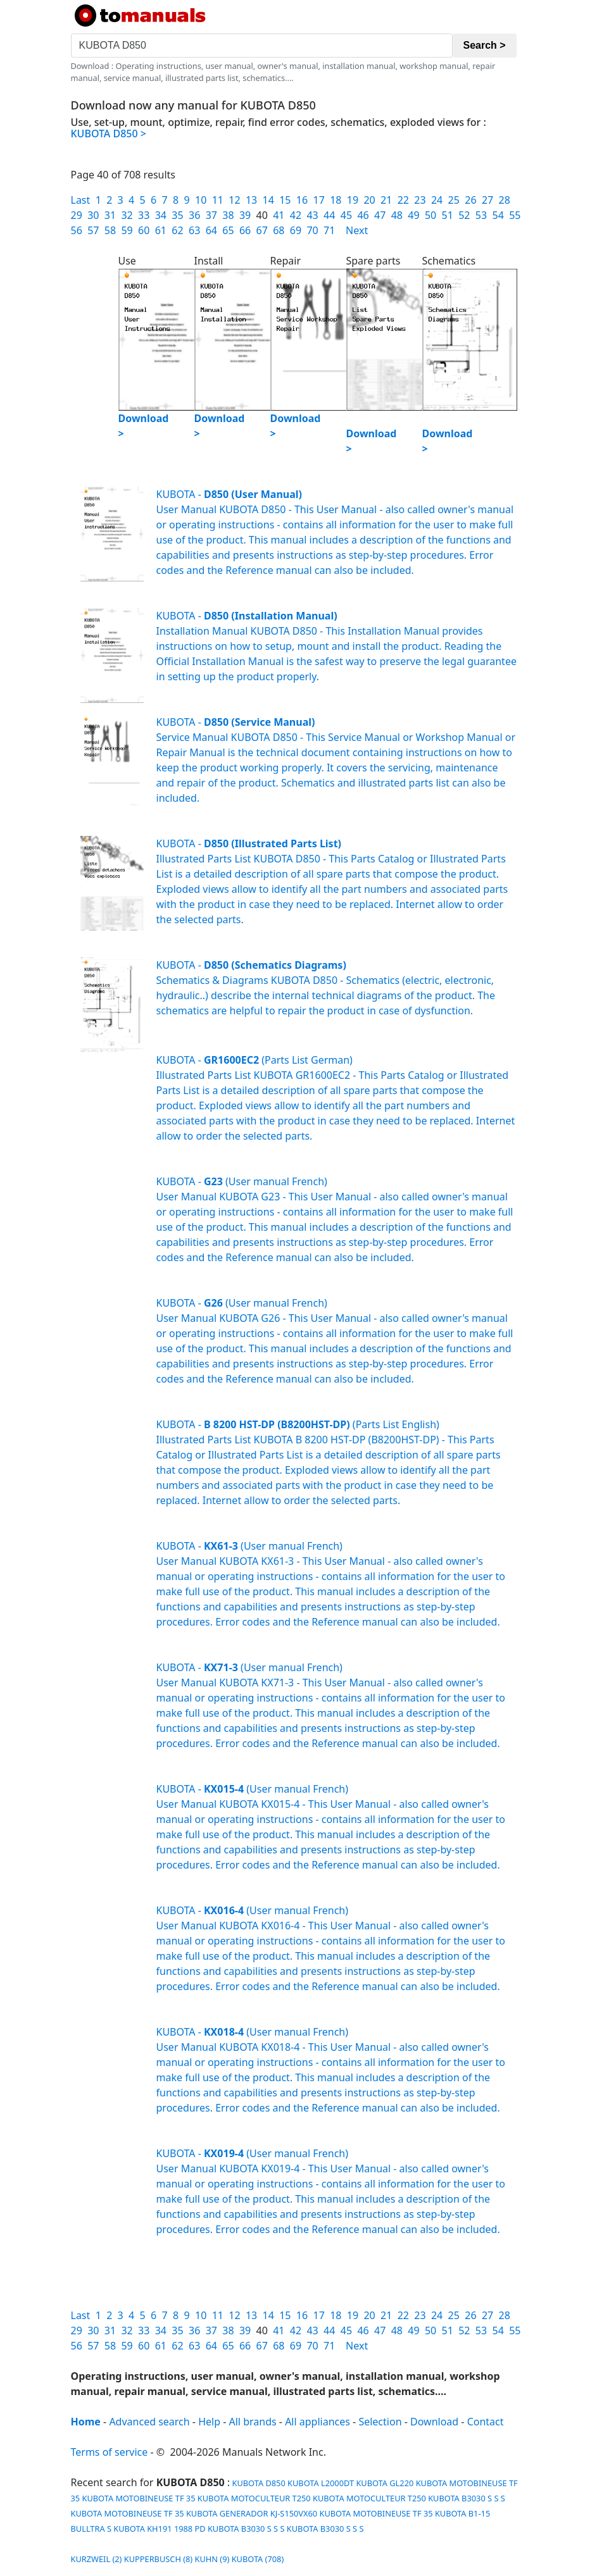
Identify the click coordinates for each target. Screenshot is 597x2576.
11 (217, 200)
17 (318, 200)
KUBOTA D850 (258, 2483)
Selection (379, 2422)
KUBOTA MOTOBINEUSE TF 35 (138, 2498)
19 (352, 200)
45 (346, 215)
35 (177, 215)
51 (447, 215)
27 (487, 200)
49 (413, 215)
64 (211, 230)
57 (93, 230)
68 (278, 230)
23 (419, 200)
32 (126, 215)
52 (464, 215)
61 (161, 230)
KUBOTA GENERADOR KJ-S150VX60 (251, 2513)
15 (285, 200)
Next (357, 230)
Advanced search (149, 2422)
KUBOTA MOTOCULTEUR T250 (254, 2498)
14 (268, 200)
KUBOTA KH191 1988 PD (159, 2528)
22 (403, 200)
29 (76, 215)
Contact (485, 2422)
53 (481, 215)
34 (161, 215)
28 (504, 200)
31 (110, 215)
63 (194, 230)
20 (369, 200)
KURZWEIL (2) (96, 2559)
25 (454, 200)
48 (397, 215)
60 (143, 230)
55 (514, 215)
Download (434, 2422)
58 (110, 230)
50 (430, 215)
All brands (253, 2422)
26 (470, 200)
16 (302, 200)
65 (228, 230)
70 (312, 230)
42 (295, 215)
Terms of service (109, 2452)
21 (386, 200)
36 (194, 215)
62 (177, 230)
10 (200, 200)
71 (329, 230)
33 (143, 215)
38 (228, 215)
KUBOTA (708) (258, 2559)
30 (93, 215)
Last (81, 200)
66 (245, 230)
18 (335, 200)
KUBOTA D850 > (108, 133)
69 (295, 230)
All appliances (317, 2422)
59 (126, 230)
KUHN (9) (212, 2559)
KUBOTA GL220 (384, 2483)
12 (234, 200)
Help (209, 2422)
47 (380, 215)
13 (251, 200)
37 (211, 215)
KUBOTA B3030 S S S (466, 2498)
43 (312, 215)
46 (362, 215)
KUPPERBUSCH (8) (158, 2559)
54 (498, 215)
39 (245, 215)
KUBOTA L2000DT (320, 2483)
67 (262, 230)
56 (76, 230)
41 (278, 215)
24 (437, 200)
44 (329, 215)
